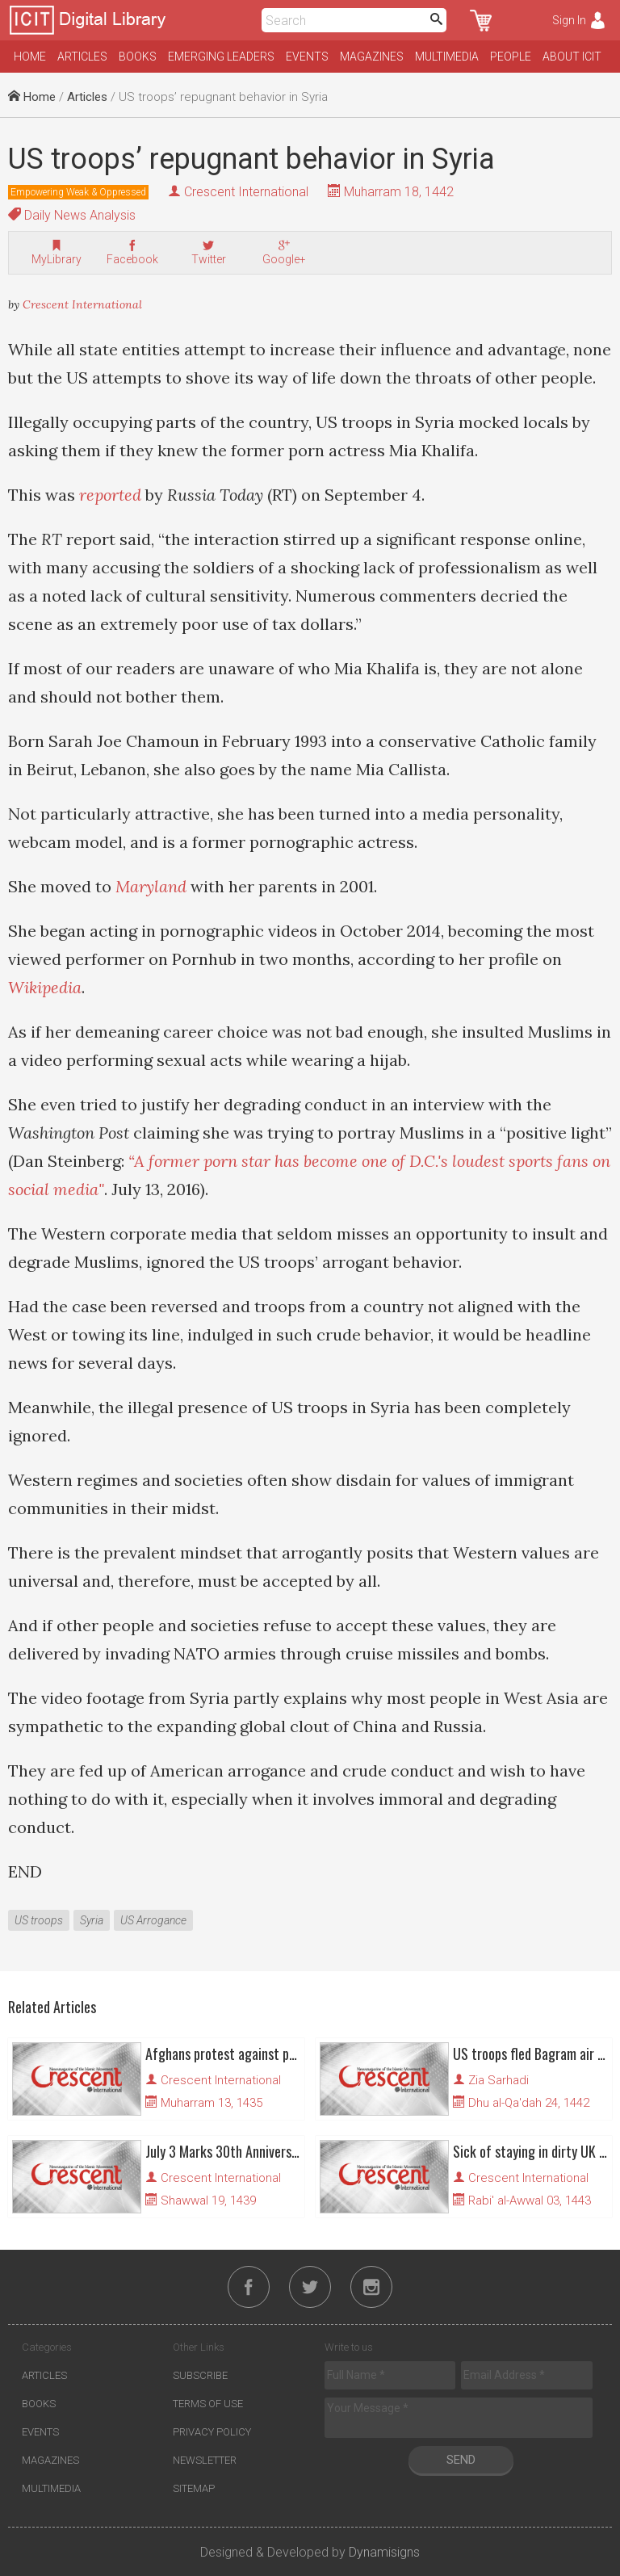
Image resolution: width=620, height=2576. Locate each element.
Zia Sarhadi (498, 2080)
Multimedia (447, 56)
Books (138, 56)
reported (110, 495)
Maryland (150, 886)
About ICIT (571, 56)
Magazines (372, 56)
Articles (82, 56)
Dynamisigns (384, 2552)
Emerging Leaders (221, 56)
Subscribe (200, 2375)
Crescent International (246, 191)
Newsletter (205, 2460)
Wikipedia (45, 987)
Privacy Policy (212, 2432)
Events (307, 56)
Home (30, 56)
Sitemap (194, 2488)
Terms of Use (208, 2404)
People (510, 56)
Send (460, 2459)
